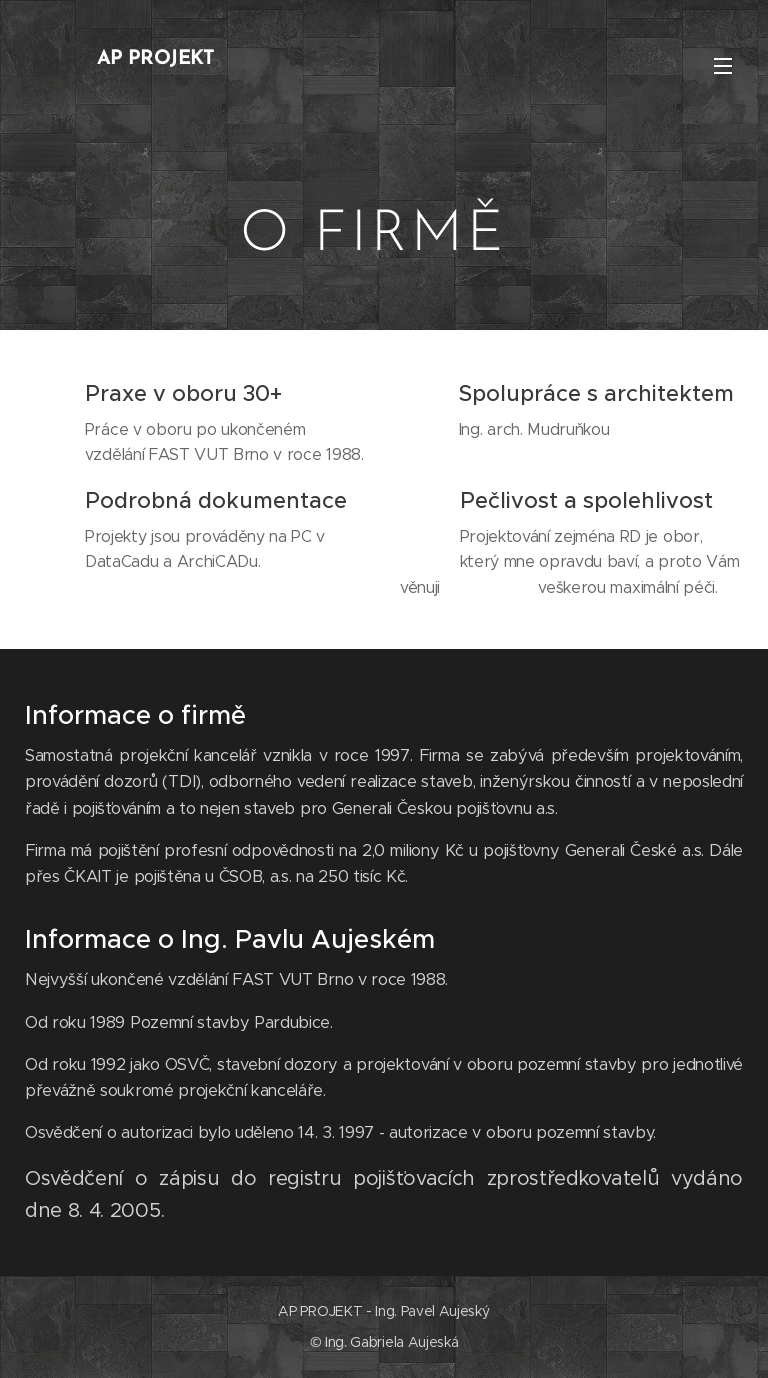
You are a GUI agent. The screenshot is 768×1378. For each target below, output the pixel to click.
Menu (723, 66)
